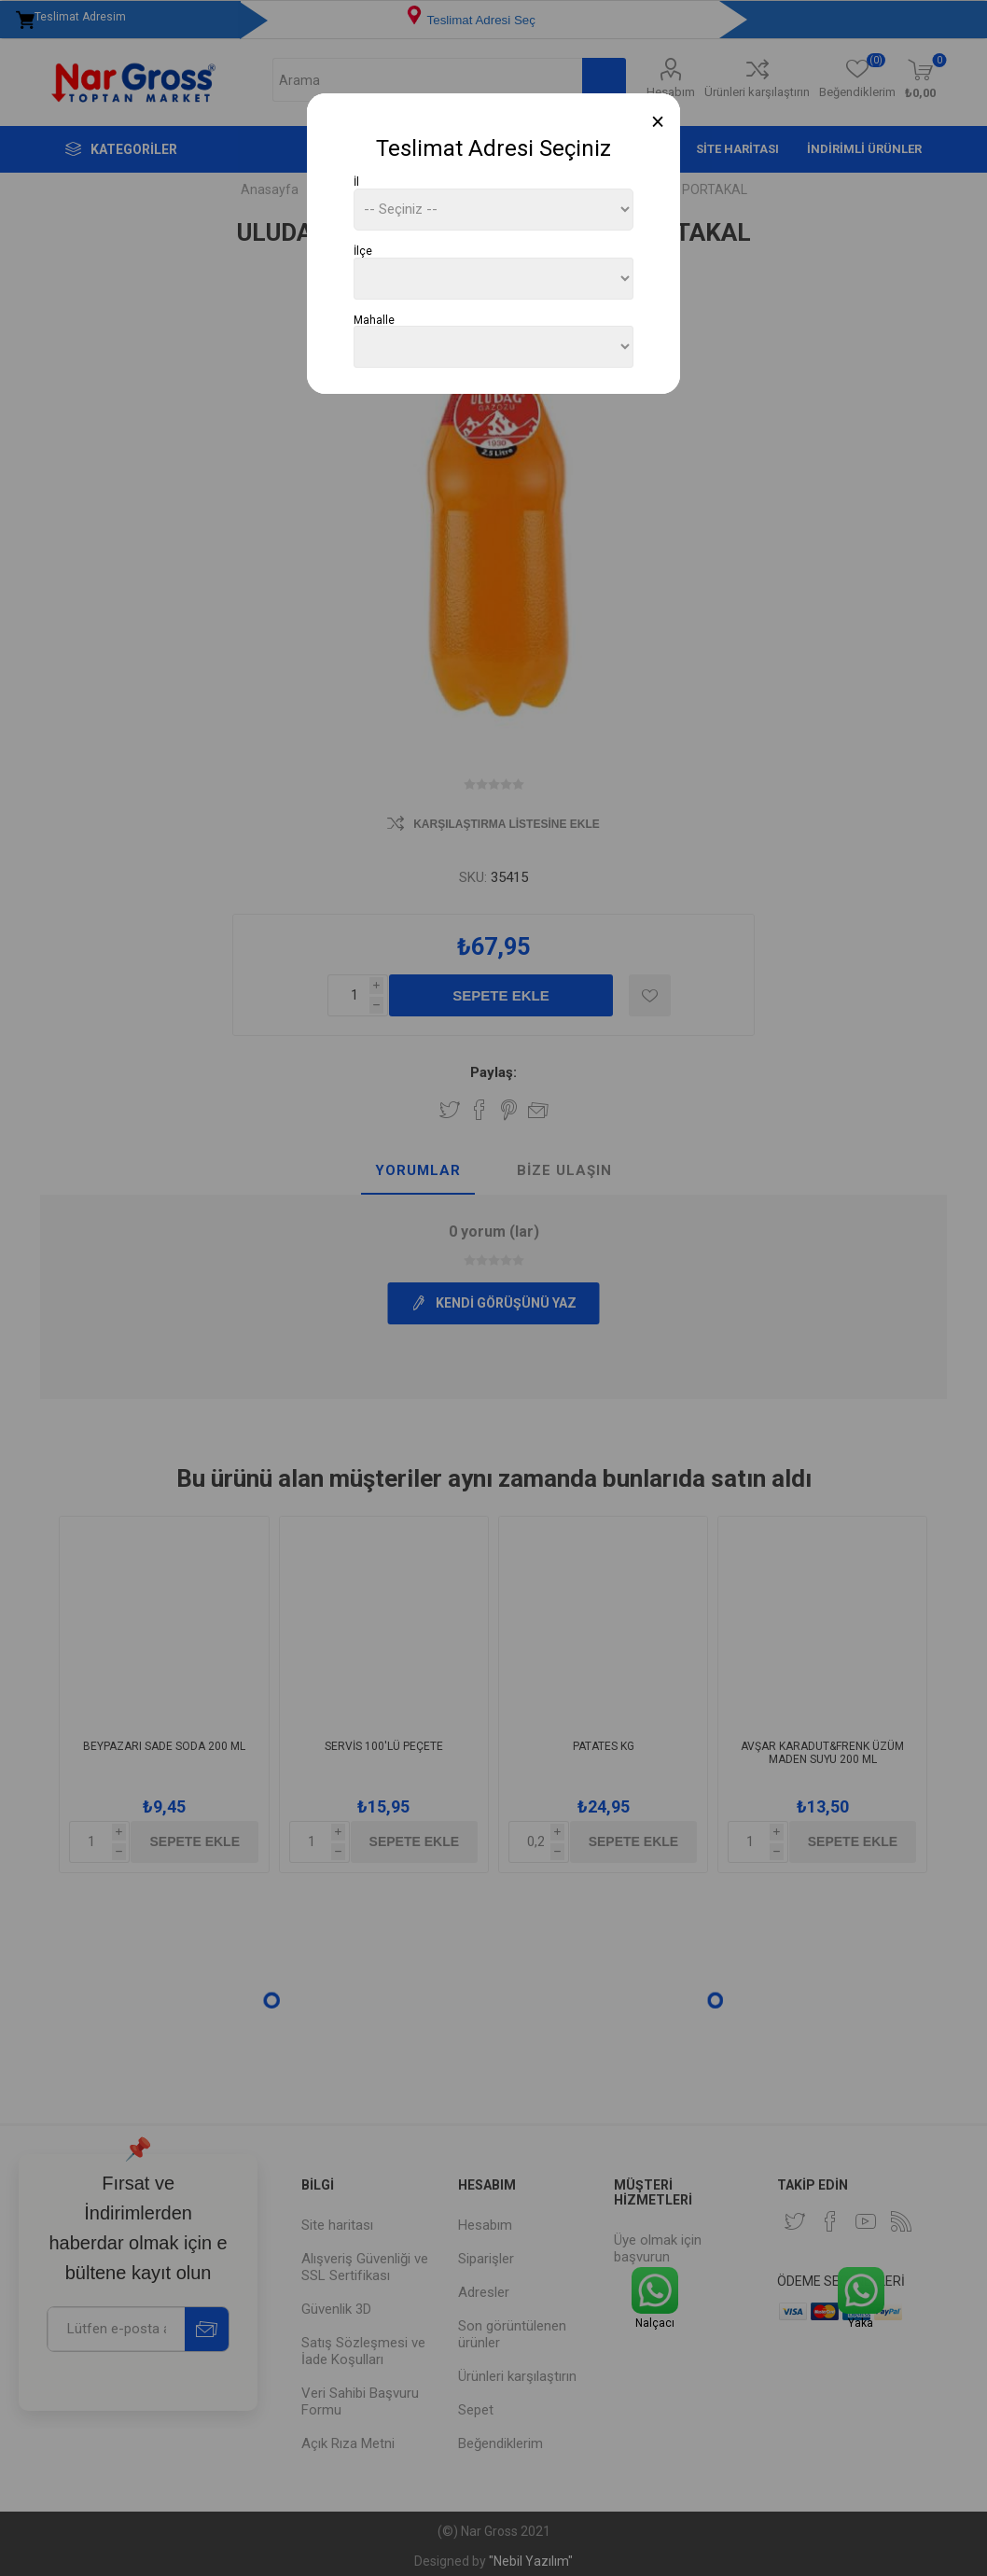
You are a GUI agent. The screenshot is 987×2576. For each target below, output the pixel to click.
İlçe (363, 251)
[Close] (658, 121)
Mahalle (374, 319)
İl (356, 182)
